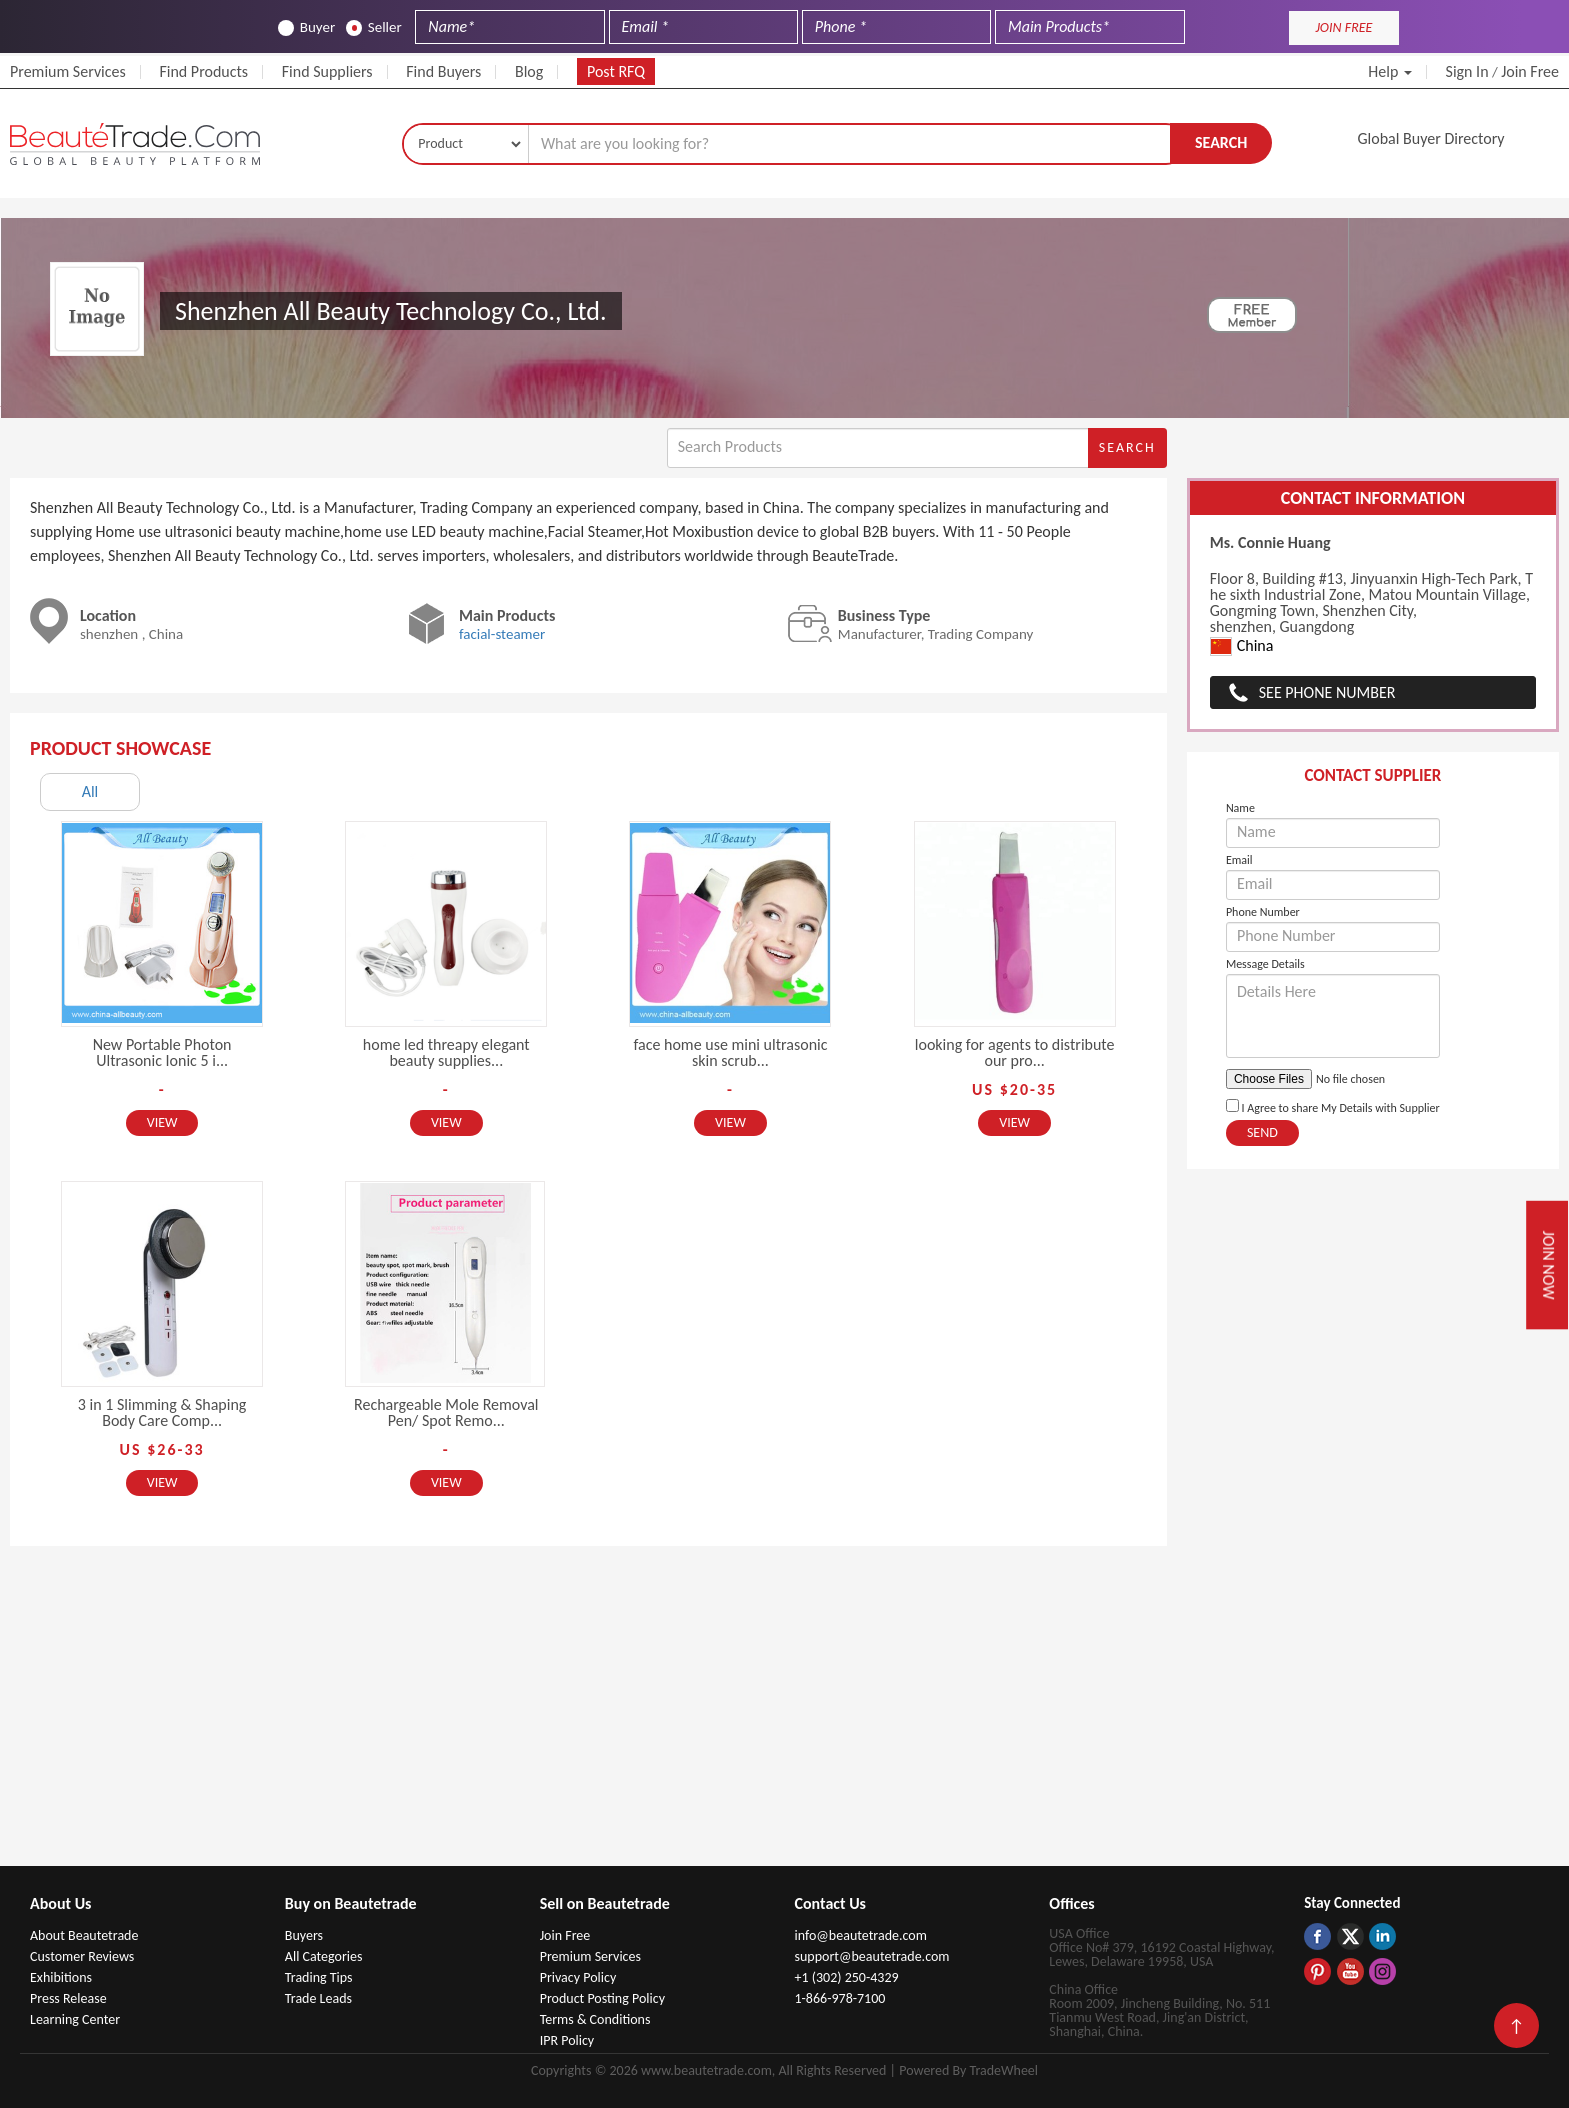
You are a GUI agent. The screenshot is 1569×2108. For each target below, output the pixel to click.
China (1242, 646)
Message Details (1265, 964)
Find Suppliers (327, 71)
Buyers (304, 1935)
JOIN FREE (1343, 27)
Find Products (203, 71)
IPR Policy (567, 2040)
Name (1240, 808)
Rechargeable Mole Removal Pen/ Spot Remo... (446, 1412)
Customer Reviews (82, 1956)
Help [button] (1390, 71)
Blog (529, 71)
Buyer (306, 27)
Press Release (68, 1998)
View (162, 1122)
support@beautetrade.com (871, 1956)
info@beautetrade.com (860, 1935)
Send (1262, 1132)
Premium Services (68, 71)
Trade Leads (318, 1998)
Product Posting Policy (602, 1998)
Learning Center (75, 2019)
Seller (374, 27)
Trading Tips (319, 1977)
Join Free (1530, 71)
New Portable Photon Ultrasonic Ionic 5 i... (162, 1052)
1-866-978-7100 (839, 1998)
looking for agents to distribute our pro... (1015, 1052)
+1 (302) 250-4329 (846, 1977)
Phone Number (1263, 912)
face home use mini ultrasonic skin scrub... (730, 1052)
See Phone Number (1327, 692)
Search (1221, 142)
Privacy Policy (578, 1977)
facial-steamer (502, 634)
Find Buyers (443, 71)
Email (1239, 860)
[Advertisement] (785, 1716)
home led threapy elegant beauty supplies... (446, 1052)
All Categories (324, 1956)
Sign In (1467, 71)
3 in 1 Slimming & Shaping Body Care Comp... (162, 1412)
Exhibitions (61, 1977)
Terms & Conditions (595, 2019)
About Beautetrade (84, 1935)
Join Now (1548, 1264)
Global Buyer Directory (1431, 138)
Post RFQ (616, 71)
